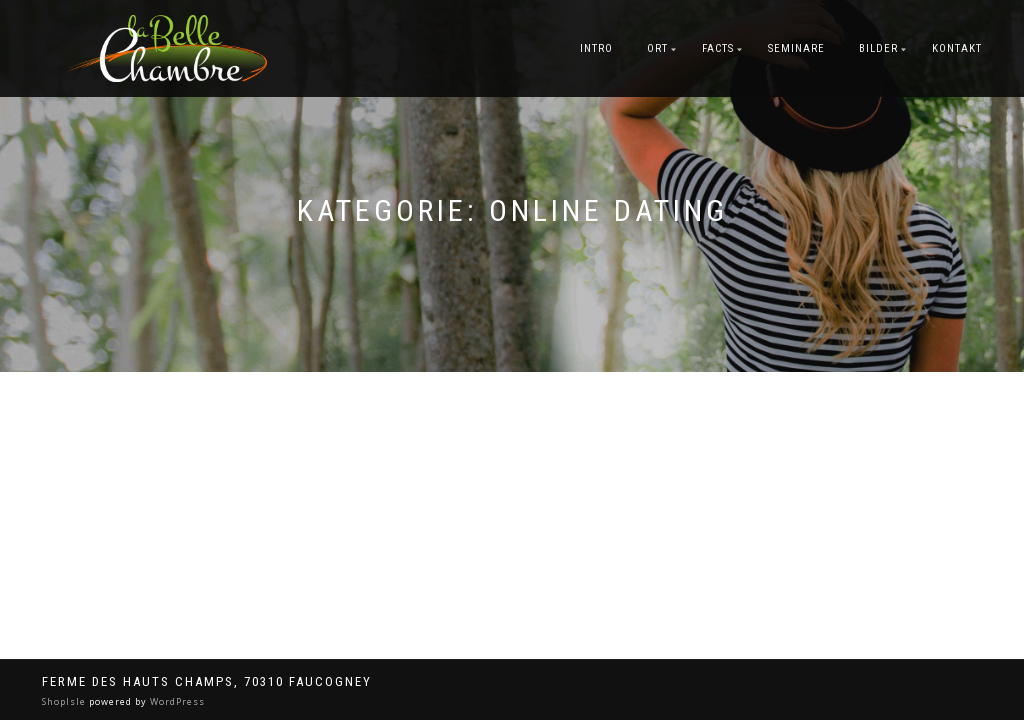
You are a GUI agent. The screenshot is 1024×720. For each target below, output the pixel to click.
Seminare (796, 48)
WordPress (176, 701)
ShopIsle (65, 701)
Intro (596, 48)
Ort (657, 48)
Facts (718, 48)
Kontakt (957, 48)
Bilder (878, 48)
